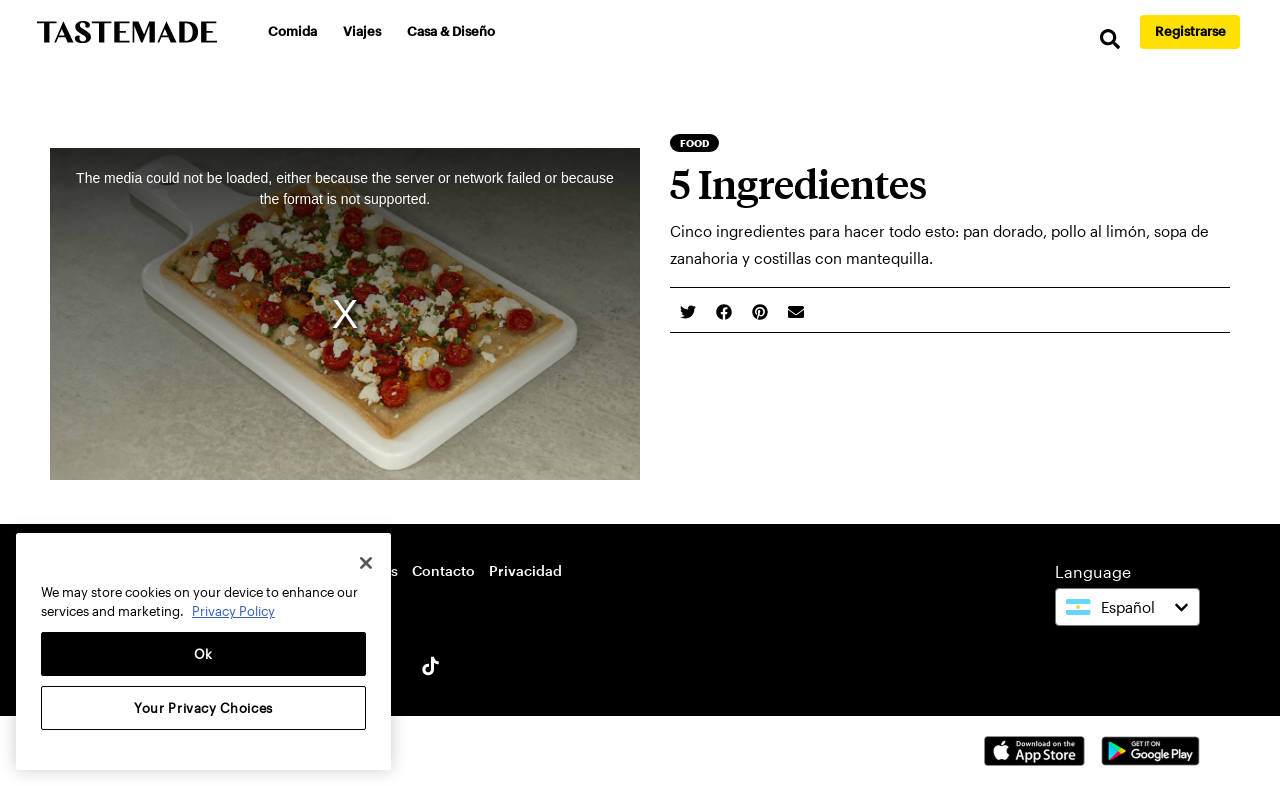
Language (1093, 571)
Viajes (362, 31)
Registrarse (1190, 31)
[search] (1110, 39)
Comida (292, 31)
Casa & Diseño (451, 31)
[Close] (366, 563)
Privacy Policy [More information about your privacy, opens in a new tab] (233, 611)
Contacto (443, 570)
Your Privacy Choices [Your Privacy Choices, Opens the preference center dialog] (203, 708)
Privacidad (525, 570)
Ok (203, 654)
